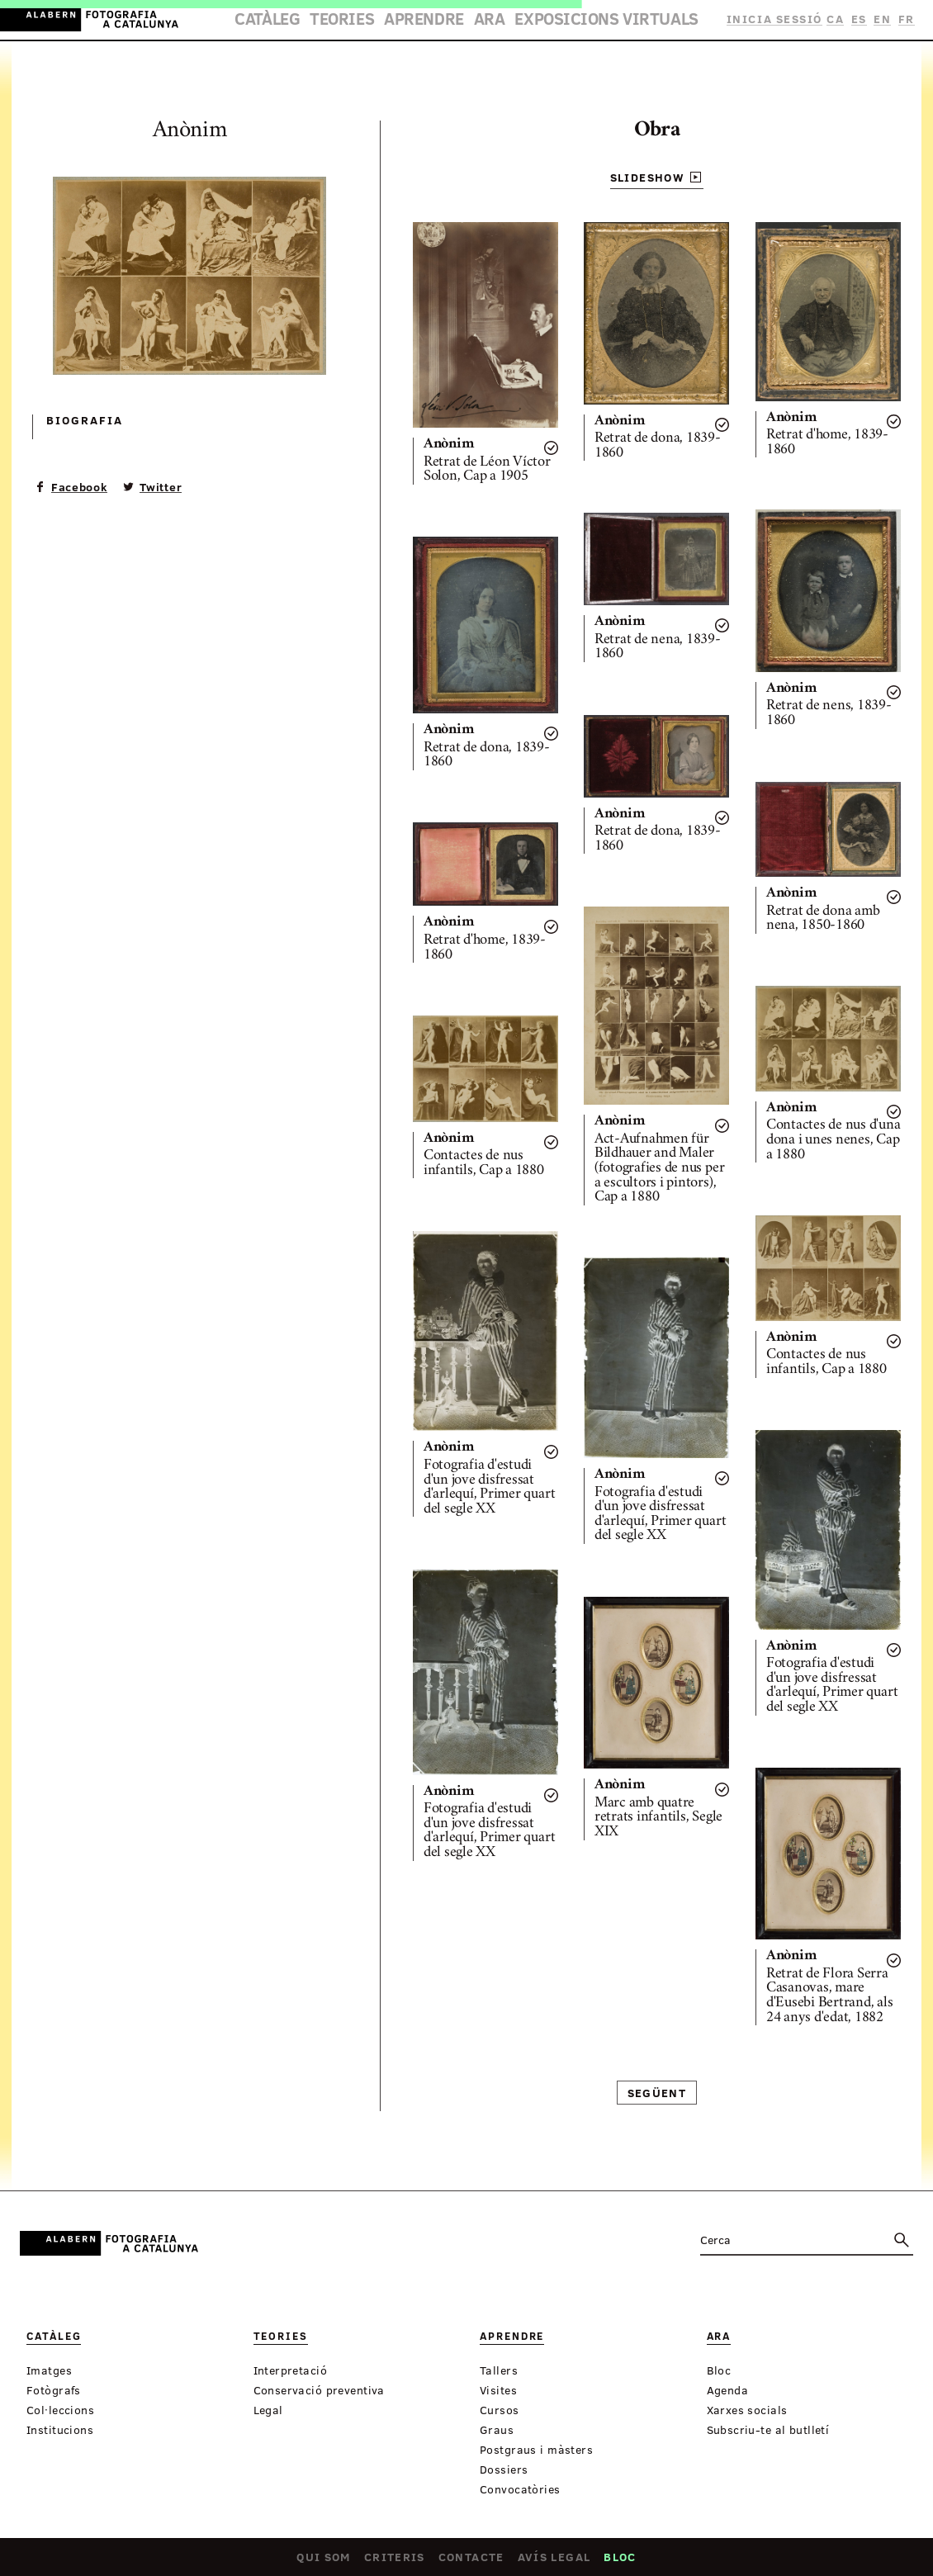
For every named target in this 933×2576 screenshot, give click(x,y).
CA (840, 19)
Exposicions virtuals (580, 21)
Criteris (394, 2560)
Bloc (620, 2560)
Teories (368, 21)
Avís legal (554, 2560)
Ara (488, 21)
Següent (657, 2092)
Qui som (323, 2560)
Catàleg (307, 21)
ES (862, 19)
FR (907, 19)
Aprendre (434, 21)
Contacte (471, 2560)
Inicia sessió (780, 19)
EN (885, 19)
